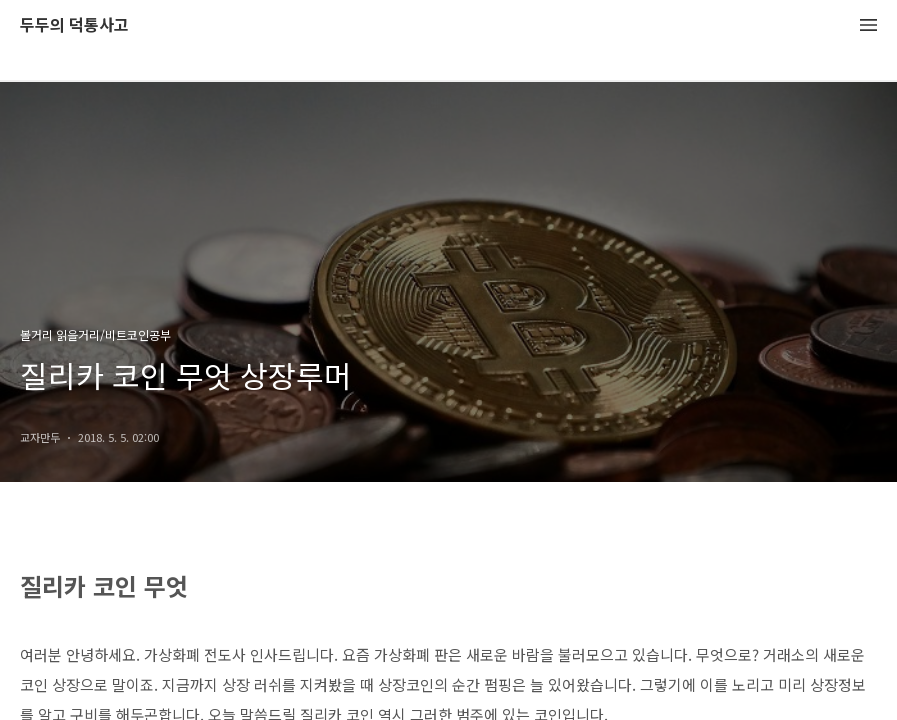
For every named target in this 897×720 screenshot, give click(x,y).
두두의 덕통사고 (74, 25)
